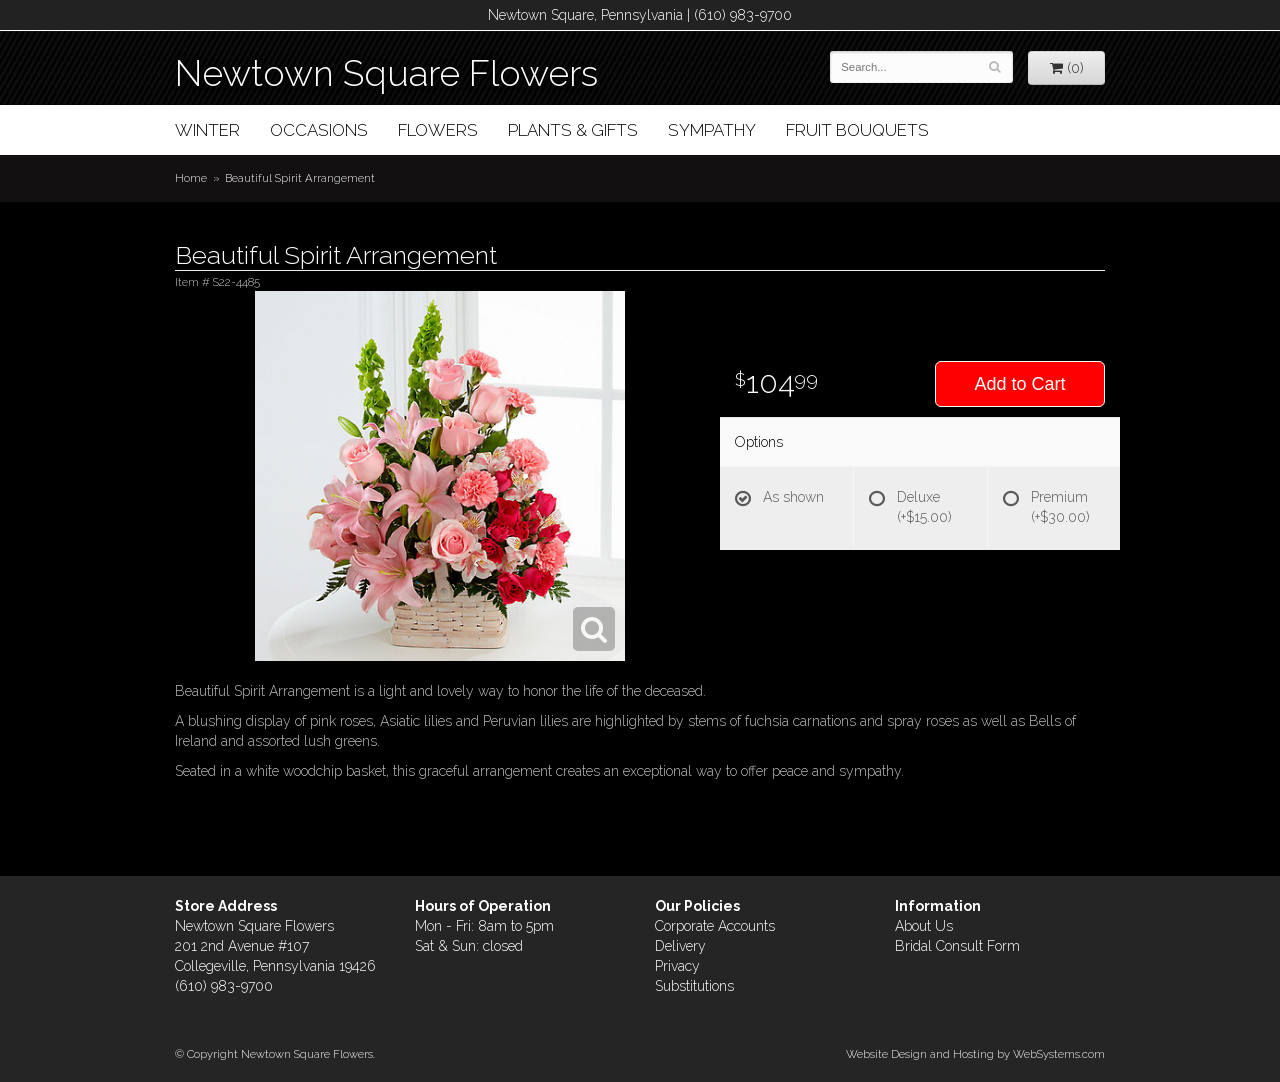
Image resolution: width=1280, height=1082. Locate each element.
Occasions (319, 130)
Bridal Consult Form (957, 946)
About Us (924, 926)
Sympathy (712, 130)
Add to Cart (1019, 384)
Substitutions (694, 986)
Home (191, 178)
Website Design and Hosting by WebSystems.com (975, 1054)
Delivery (680, 946)
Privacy (677, 966)
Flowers (438, 130)
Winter (207, 130)
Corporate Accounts (715, 926)
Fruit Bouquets (857, 130)
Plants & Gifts (573, 130)
